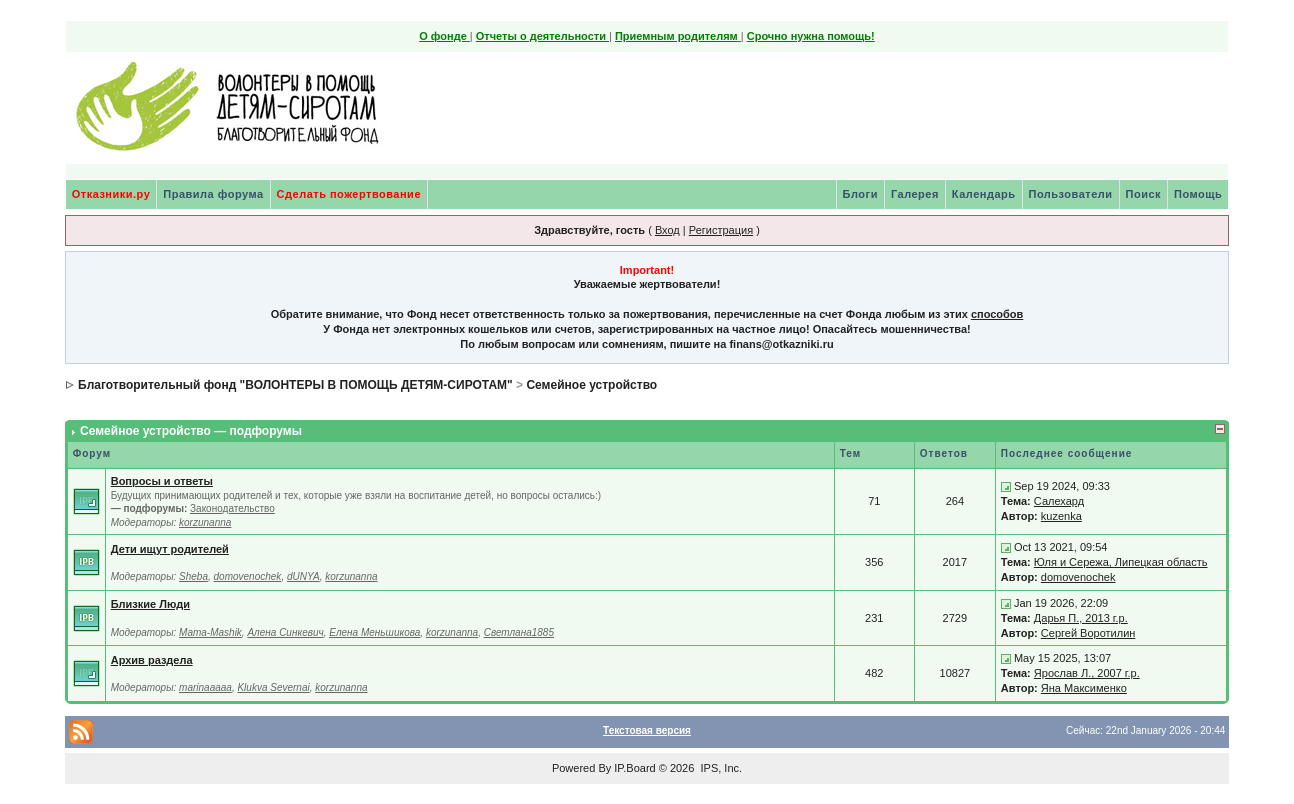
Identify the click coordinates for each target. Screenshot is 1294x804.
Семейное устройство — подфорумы (191, 431)
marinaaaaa (205, 687)
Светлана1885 (519, 632)
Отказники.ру (111, 194)
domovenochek (248, 576)
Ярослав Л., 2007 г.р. (1087, 673)
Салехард (1059, 501)
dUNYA (303, 576)
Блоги (860, 194)
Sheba (193, 576)
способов (997, 314)
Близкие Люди (150, 604)
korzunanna (205, 522)
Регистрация (721, 230)
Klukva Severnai (273, 687)
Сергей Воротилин (1088, 633)
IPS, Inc (719, 768)
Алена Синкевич (285, 632)
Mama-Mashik (210, 632)
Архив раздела (152, 660)
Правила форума (213, 194)
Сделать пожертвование (349, 194)
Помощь (1198, 194)
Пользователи (1071, 194)
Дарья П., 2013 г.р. (1081, 618)
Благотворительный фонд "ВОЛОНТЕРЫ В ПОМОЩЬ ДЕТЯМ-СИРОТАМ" (295, 385)
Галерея (915, 194)
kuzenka (1061, 516)
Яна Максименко (1084, 688)
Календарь (984, 194)
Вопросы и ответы (162, 481)
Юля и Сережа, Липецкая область (1121, 562)
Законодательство (232, 508)
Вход (667, 230)
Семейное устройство (591, 385)
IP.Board (634, 768)
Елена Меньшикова (374, 632)
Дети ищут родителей (170, 549)
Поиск (1144, 194)
